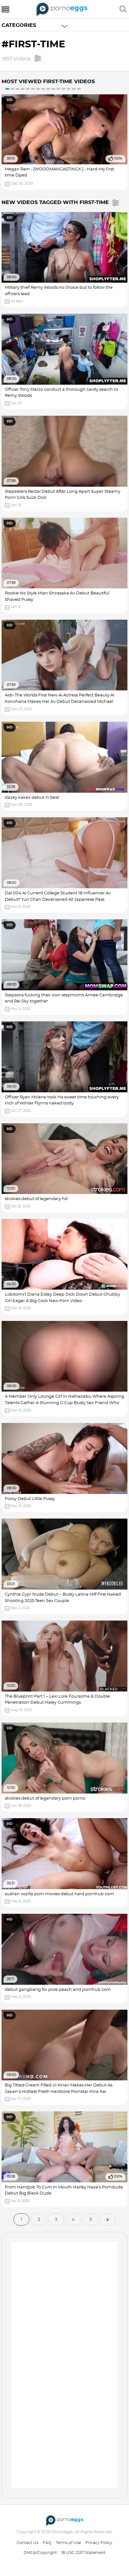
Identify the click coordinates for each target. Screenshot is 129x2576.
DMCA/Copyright (40, 2553)
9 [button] (48, 89)
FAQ (47, 2543)
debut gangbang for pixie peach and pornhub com (58, 1990)
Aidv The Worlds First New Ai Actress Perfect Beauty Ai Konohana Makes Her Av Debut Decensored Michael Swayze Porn (59, 701)
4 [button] (23, 89)
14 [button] (74, 89)
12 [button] (63, 89)
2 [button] (12, 89)
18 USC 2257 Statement (83, 2553)
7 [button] (38, 89)
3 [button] (17, 89)
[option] (64, 142)
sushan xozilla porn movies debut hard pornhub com (59, 1894)
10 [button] (53, 89)
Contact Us (27, 2543)
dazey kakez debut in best (32, 798)
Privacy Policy (98, 2543)
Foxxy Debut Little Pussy (30, 1499)
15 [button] (79, 89)
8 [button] (43, 89)
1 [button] (7, 89)
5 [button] (28, 89)
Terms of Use (68, 2543)
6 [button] (33, 89)
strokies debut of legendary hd (36, 1199)
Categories (19, 25)
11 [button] (58, 89)
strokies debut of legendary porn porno (45, 1798)
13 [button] (69, 89)
